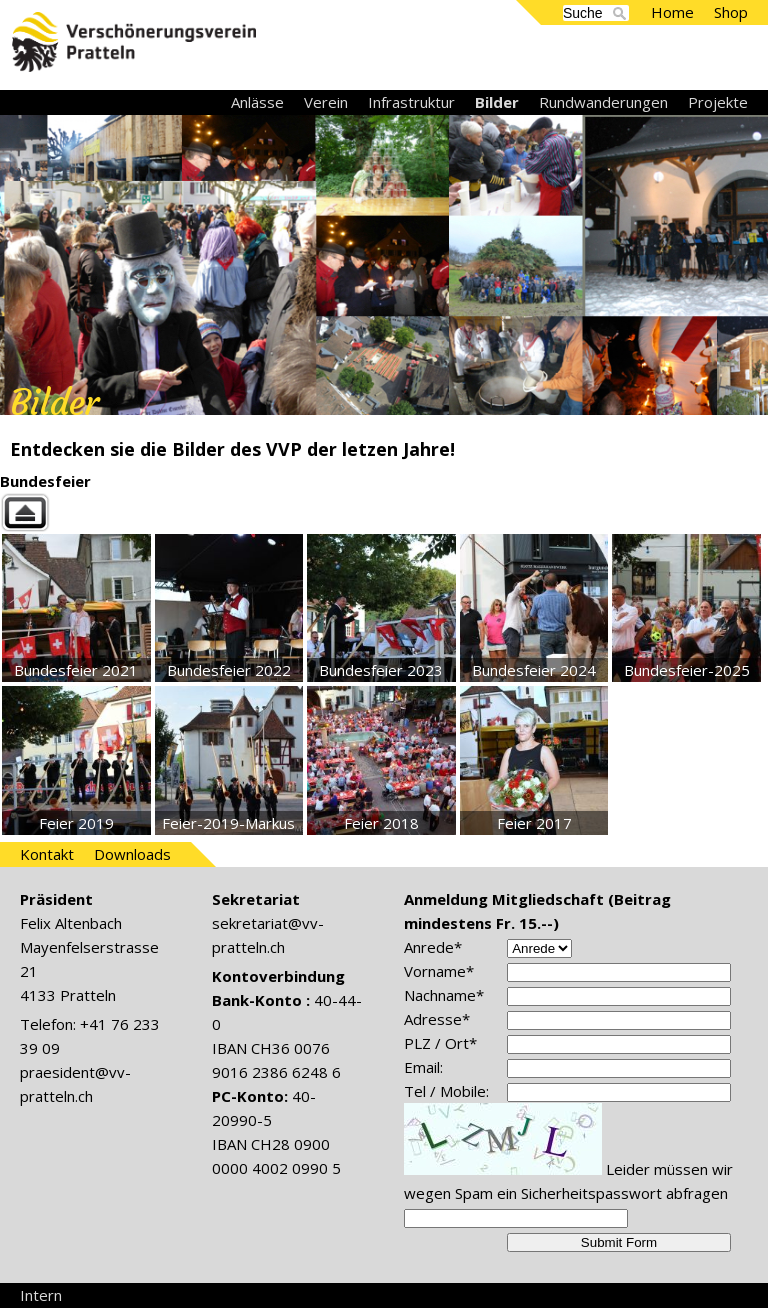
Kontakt (47, 854)
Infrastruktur (411, 102)
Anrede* (433, 947)
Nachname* (444, 995)
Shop (731, 12)
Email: (423, 1067)
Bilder (497, 102)
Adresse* (437, 1019)
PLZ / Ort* (440, 1043)
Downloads (132, 854)
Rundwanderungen (603, 102)
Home (672, 12)
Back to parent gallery (384, 512)
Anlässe (257, 102)
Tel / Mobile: (446, 1091)
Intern (41, 1295)
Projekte (718, 102)
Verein (326, 102)
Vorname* (439, 971)
